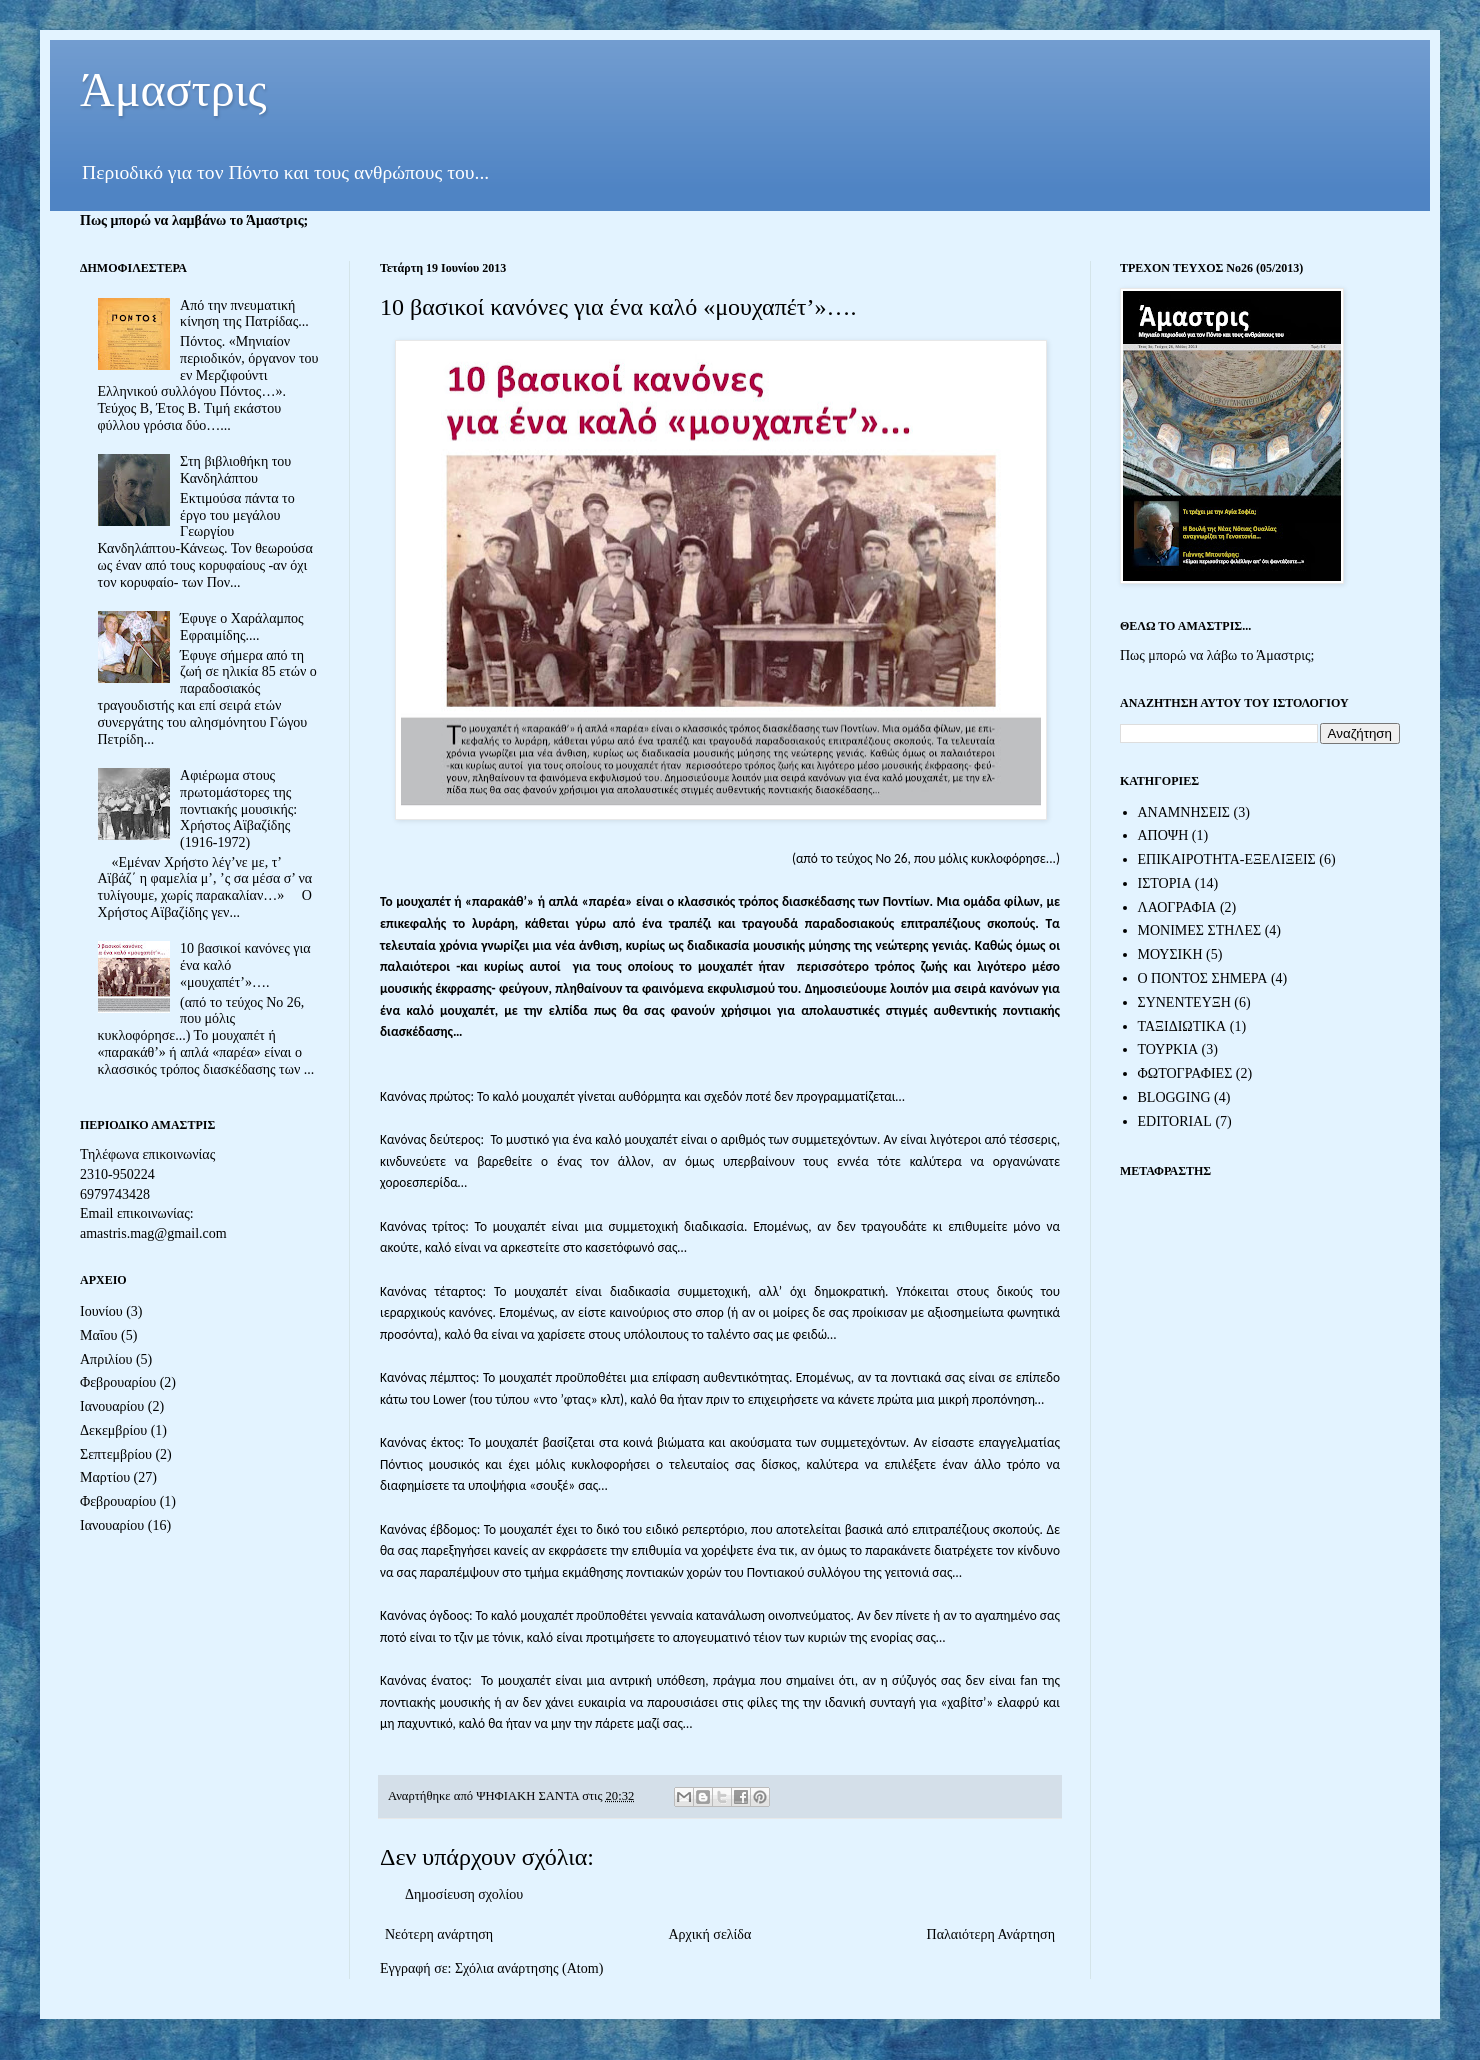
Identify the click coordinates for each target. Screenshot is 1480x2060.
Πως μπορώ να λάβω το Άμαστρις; (1217, 655)
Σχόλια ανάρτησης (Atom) (529, 1968)
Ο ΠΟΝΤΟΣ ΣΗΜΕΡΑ (1203, 978)
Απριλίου (106, 1359)
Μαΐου (98, 1335)
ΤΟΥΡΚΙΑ (1168, 1049)
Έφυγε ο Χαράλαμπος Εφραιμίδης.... (242, 627)
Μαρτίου (105, 1477)
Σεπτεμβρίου (116, 1454)
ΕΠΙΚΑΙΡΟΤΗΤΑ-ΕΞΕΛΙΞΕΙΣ (1227, 859)
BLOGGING (1174, 1097)
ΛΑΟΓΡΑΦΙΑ (1177, 907)
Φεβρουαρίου (118, 1382)
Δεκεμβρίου (113, 1430)
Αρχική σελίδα (709, 1934)
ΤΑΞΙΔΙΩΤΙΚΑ (1182, 1026)
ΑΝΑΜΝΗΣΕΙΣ (1184, 812)
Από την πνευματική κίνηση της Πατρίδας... (244, 314)
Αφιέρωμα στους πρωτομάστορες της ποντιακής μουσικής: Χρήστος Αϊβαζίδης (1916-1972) (238, 809)
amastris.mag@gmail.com (153, 1233)
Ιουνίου (101, 1311)
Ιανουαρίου (112, 1406)
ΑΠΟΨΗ (1163, 835)
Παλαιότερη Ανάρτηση (991, 1934)
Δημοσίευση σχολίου (464, 1894)
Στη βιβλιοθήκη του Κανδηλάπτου (235, 470)
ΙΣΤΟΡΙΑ (1165, 883)
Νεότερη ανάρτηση (439, 1934)
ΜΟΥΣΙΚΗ (1170, 954)
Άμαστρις (173, 89)
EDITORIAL (1175, 1121)
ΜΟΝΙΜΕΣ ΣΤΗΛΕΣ (1200, 930)
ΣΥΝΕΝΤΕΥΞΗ (1184, 1002)
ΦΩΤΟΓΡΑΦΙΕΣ (1185, 1073)
